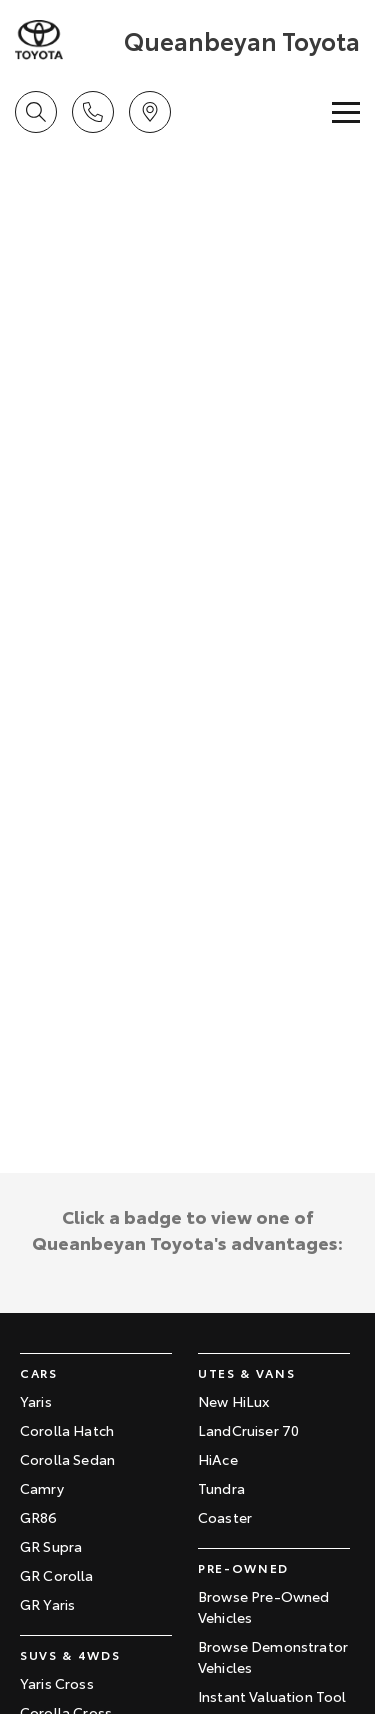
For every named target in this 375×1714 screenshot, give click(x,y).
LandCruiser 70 (248, 1430)
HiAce (218, 1459)
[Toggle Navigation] (346, 112)
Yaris (36, 1401)
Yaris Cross (57, 1683)
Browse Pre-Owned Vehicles (264, 1606)
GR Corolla (57, 1575)
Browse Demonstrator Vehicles (273, 1656)
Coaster (225, 1517)
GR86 (39, 1517)
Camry (42, 1488)
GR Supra (51, 1546)
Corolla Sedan (67, 1459)
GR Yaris (47, 1604)
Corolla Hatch (67, 1430)
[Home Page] (67, 40)
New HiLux (233, 1401)
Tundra (221, 1488)
